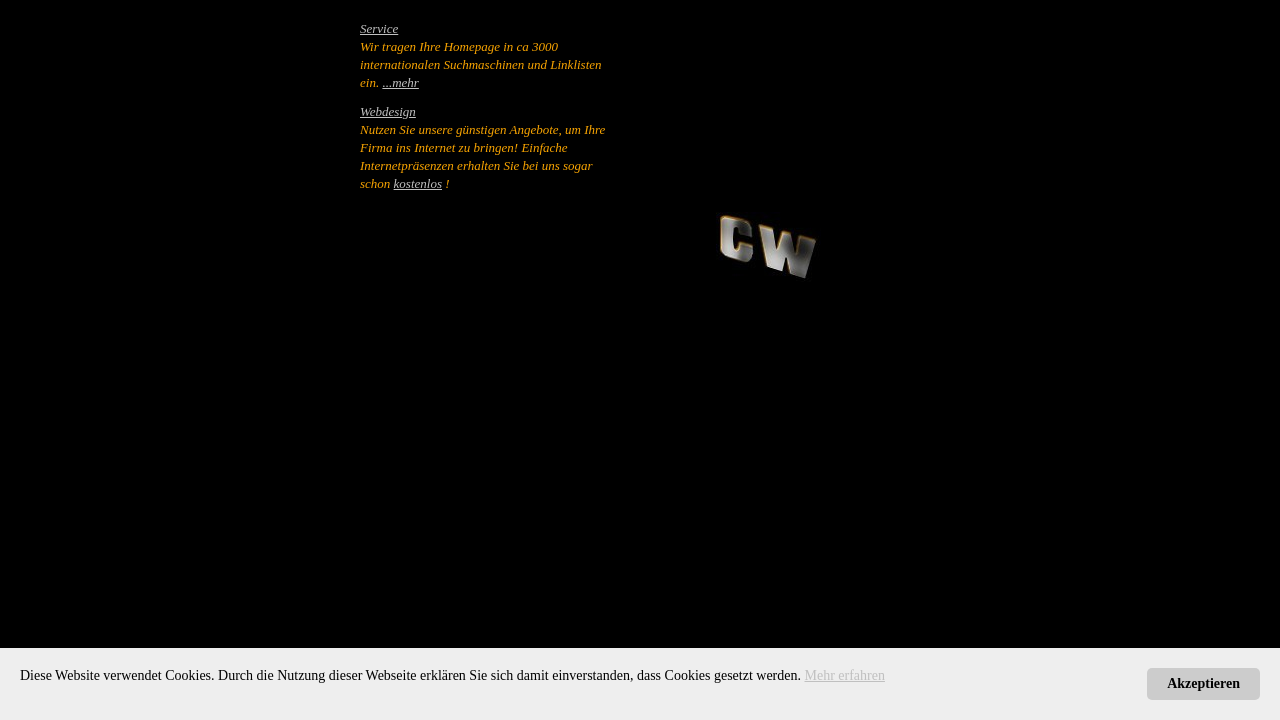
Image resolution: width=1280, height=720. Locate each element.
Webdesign (388, 111)
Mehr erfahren (845, 675)
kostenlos (418, 183)
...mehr (400, 82)
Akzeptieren (1203, 683)
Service (379, 28)
